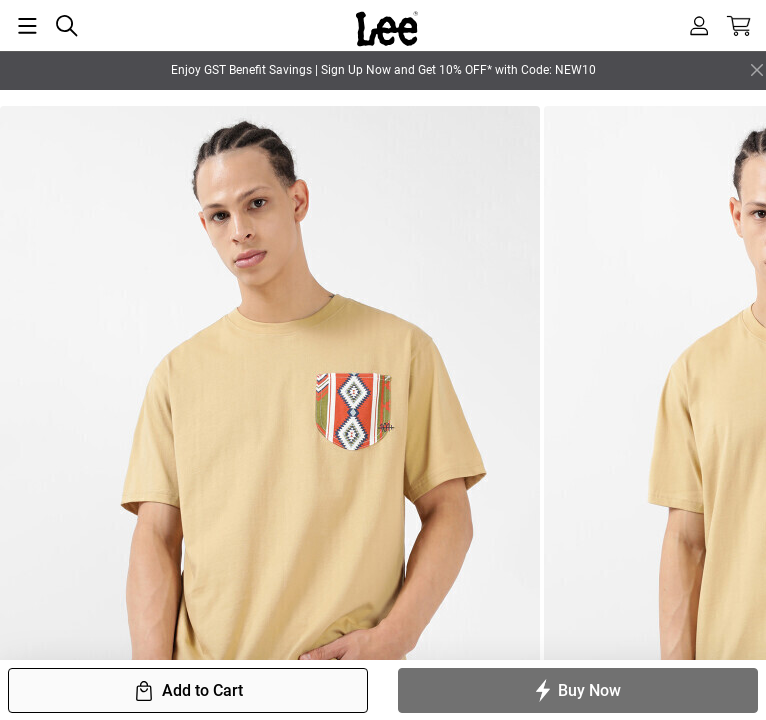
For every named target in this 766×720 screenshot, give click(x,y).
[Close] (757, 70)
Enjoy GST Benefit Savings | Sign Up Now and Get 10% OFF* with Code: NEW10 (383, 70)
